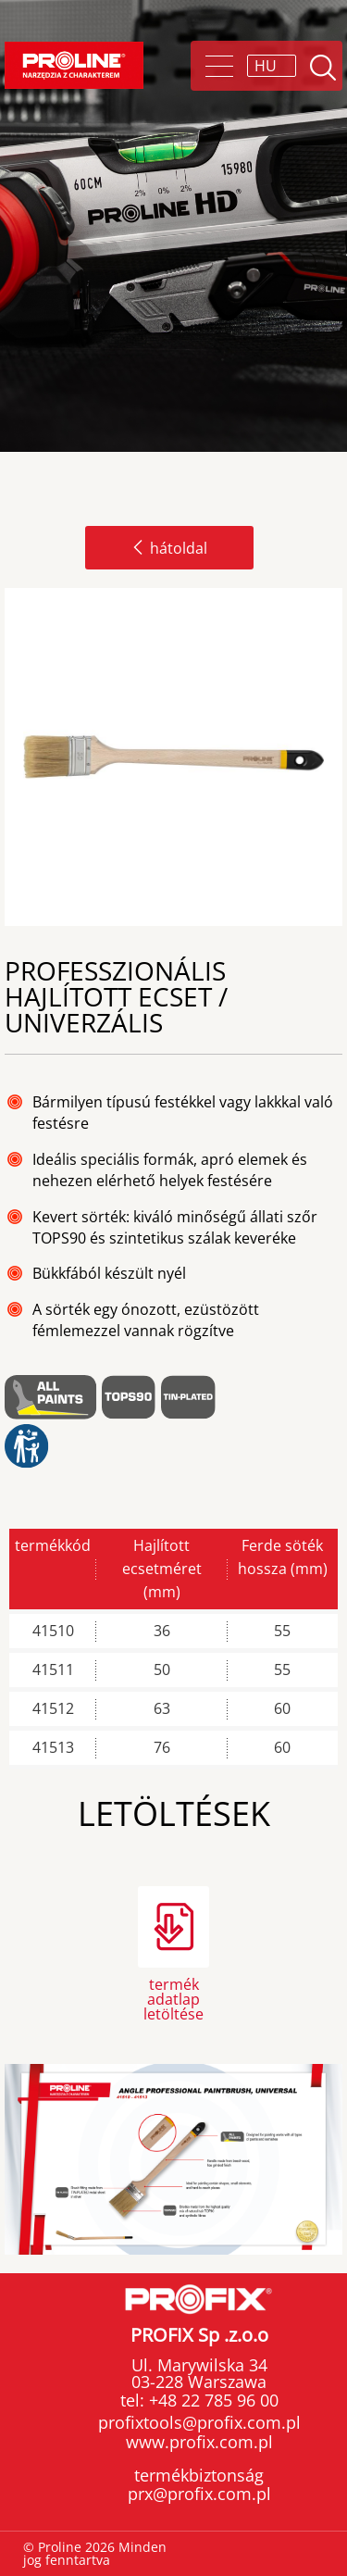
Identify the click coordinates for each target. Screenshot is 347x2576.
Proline (74, 65)
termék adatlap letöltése (173, 1997)
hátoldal (169, 548)
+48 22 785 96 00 (211, 2400)
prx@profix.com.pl (199, 2493)
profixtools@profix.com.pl (199, 2422)
